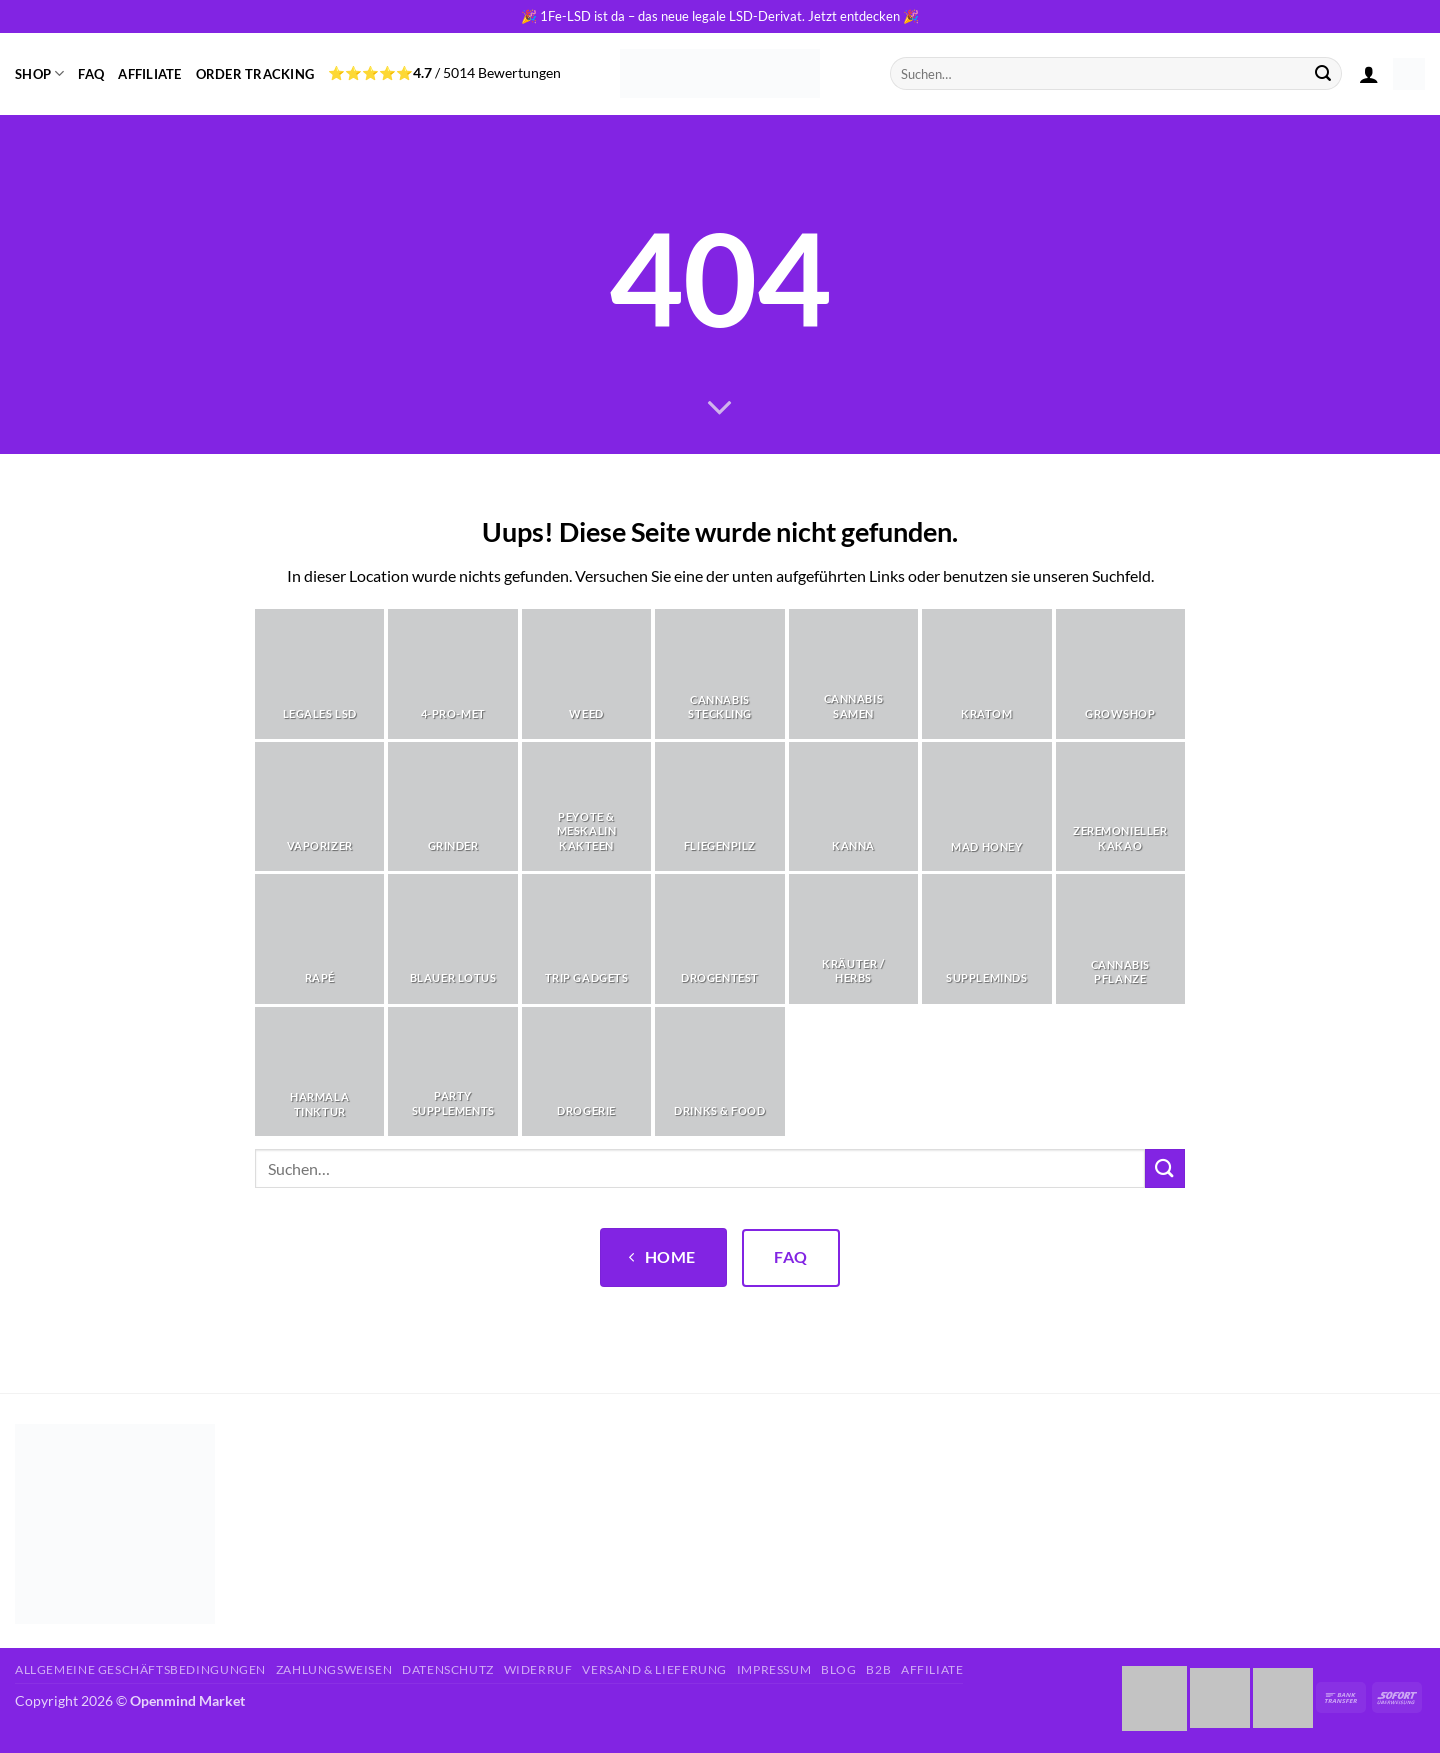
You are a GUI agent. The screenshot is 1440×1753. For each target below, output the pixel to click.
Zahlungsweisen (334, 1669)
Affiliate (149, 74)
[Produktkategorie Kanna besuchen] (853, 806)
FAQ (91, 74)
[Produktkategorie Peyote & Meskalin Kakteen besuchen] (586, 806)
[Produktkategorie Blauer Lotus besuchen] (452, 938)
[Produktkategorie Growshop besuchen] (1120, 673)
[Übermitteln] (1324, 74)
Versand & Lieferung (654, 1669)
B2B (878, 1669)
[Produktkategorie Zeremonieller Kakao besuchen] (1120, 806)
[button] (1369, 74)
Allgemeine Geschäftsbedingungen (140, 1669)
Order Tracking (255, 74)
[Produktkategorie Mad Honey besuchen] (986, 806)
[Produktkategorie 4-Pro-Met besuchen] (452, 673)
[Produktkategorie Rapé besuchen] (319, 938)
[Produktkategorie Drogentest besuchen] (719, 938)
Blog (838, 1669)
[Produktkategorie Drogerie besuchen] (586, 1071)
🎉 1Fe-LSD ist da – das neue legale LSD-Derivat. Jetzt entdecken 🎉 (720, 16)
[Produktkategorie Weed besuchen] (586, 673)
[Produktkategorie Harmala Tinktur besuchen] (319, 1071)
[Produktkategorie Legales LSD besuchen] (319, 673)
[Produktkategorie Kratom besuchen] (986, 673)
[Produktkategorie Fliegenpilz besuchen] (719, 806)
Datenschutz (448, 1669)
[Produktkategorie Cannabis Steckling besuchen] (719, 673)
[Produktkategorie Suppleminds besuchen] (986, 938)
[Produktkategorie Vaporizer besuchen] (319, 806)
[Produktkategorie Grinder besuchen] (452, 806)
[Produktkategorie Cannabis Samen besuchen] (853, 673)
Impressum (774, 1669)
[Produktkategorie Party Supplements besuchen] (452, 1071)
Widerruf (538, 1669)
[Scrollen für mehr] (720, 408)
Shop (39, 73)
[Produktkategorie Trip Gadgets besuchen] (586, 938)
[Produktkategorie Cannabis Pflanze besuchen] (1120, 938)
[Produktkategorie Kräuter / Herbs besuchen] (853, 938)
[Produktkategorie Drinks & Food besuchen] (719, 1071)
